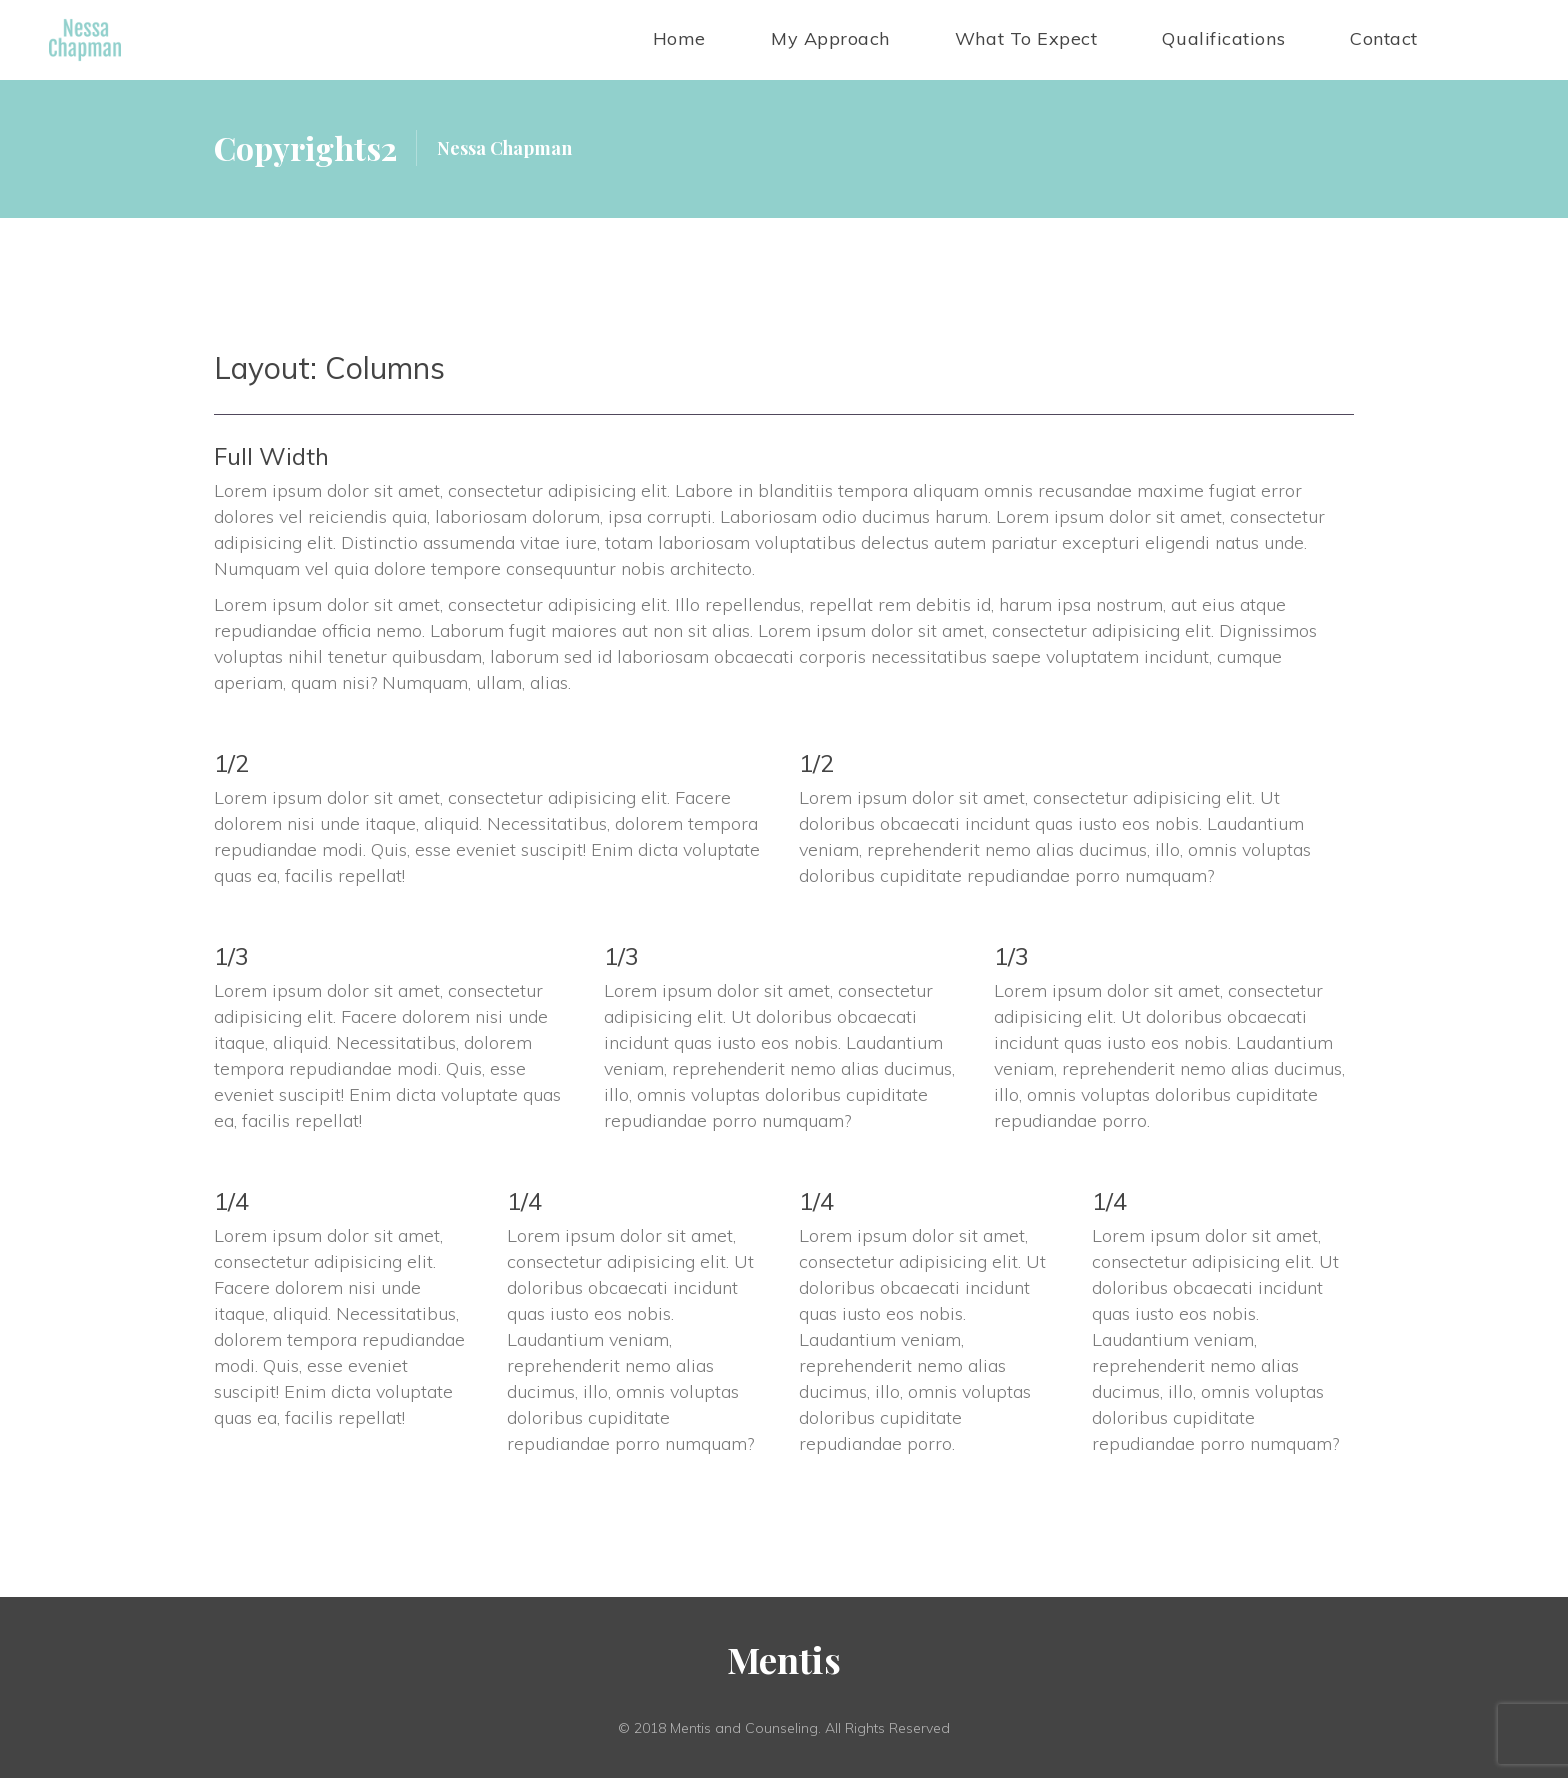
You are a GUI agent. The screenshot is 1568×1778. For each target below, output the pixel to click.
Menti (784, 1660)
